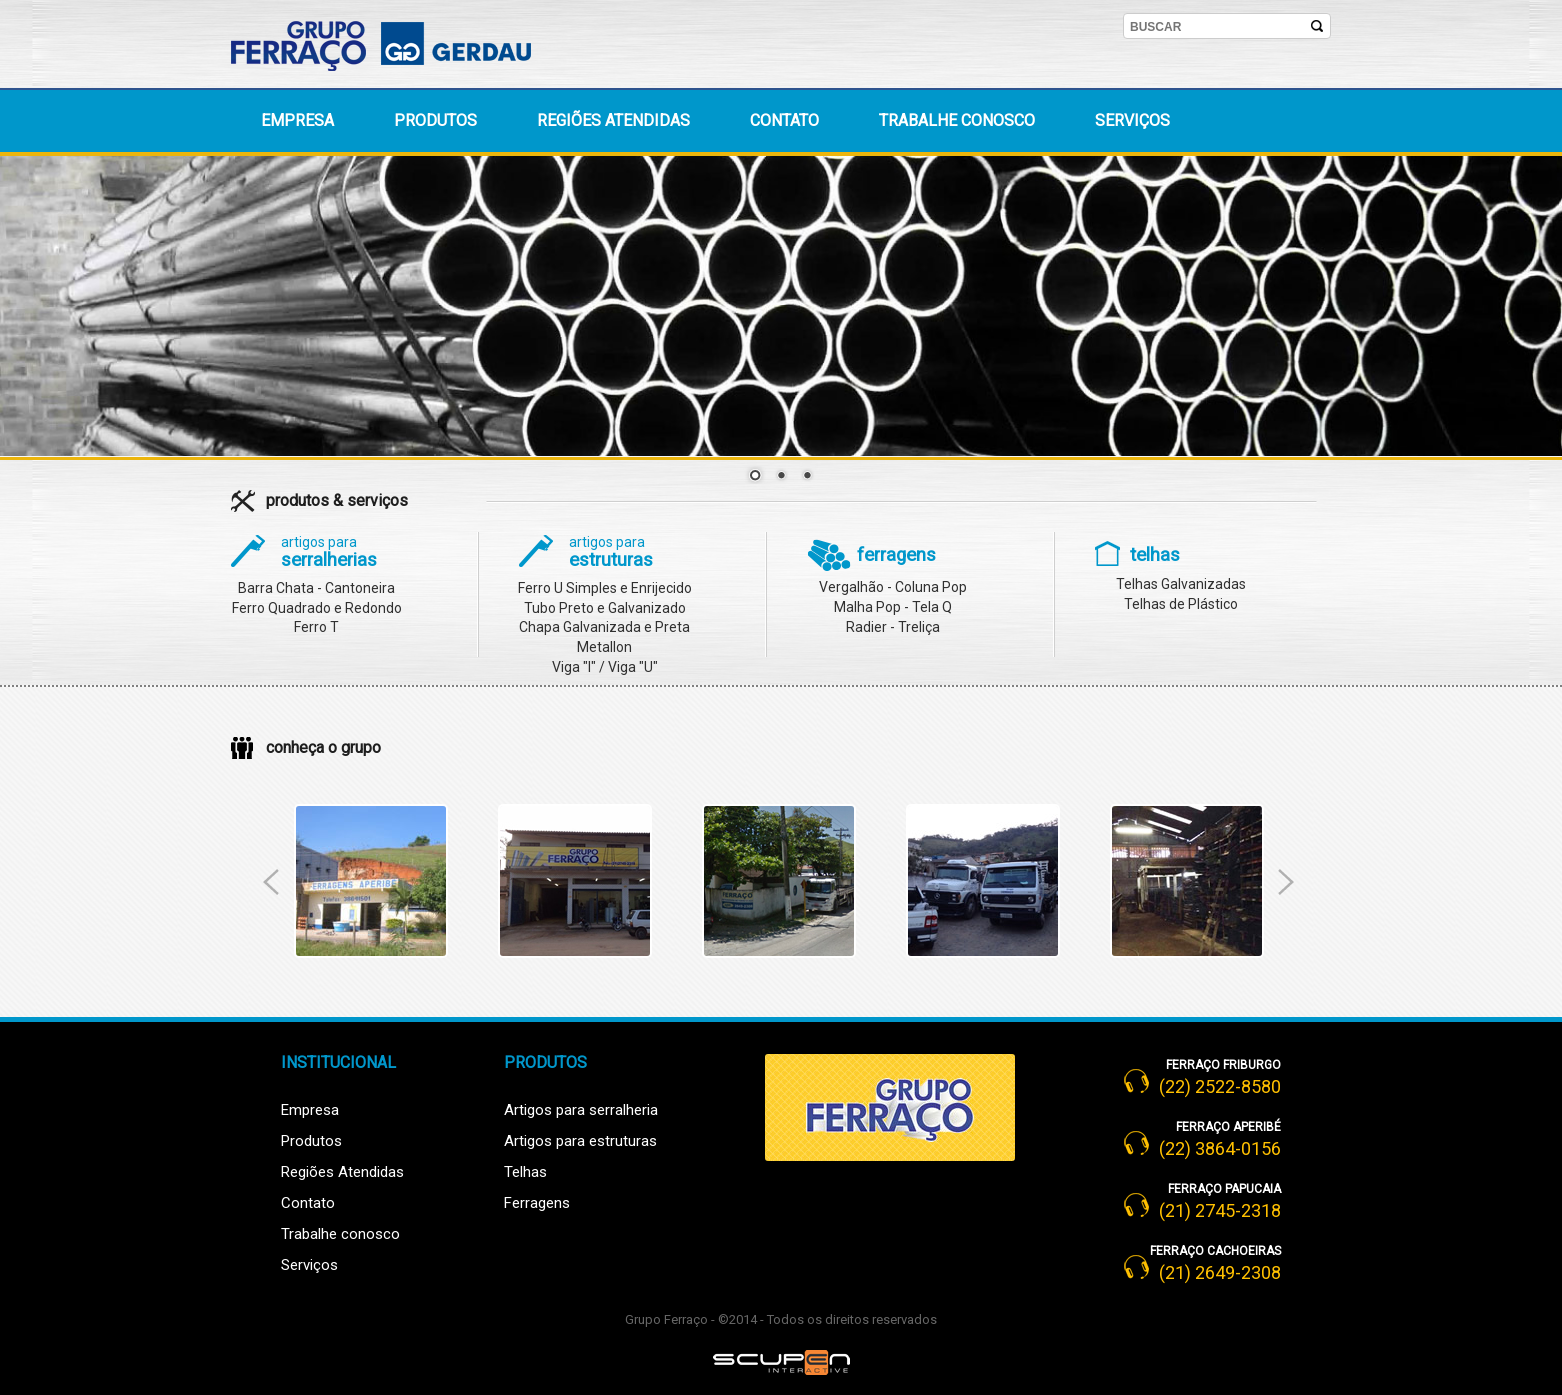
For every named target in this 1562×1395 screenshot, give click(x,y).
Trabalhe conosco (957, 120)
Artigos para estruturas (580, 1141)
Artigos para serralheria (581, 1110)
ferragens (896, 555)
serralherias (329, 552)
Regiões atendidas (613, 120)
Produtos (435, 120)
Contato (784, 120)
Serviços (1132, 120)
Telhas (525, 1172)
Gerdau (495, 42)
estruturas (611, 552)
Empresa (297, 120)
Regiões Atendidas (342, 1172)
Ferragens (537, 1203)
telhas (1155, 555)
